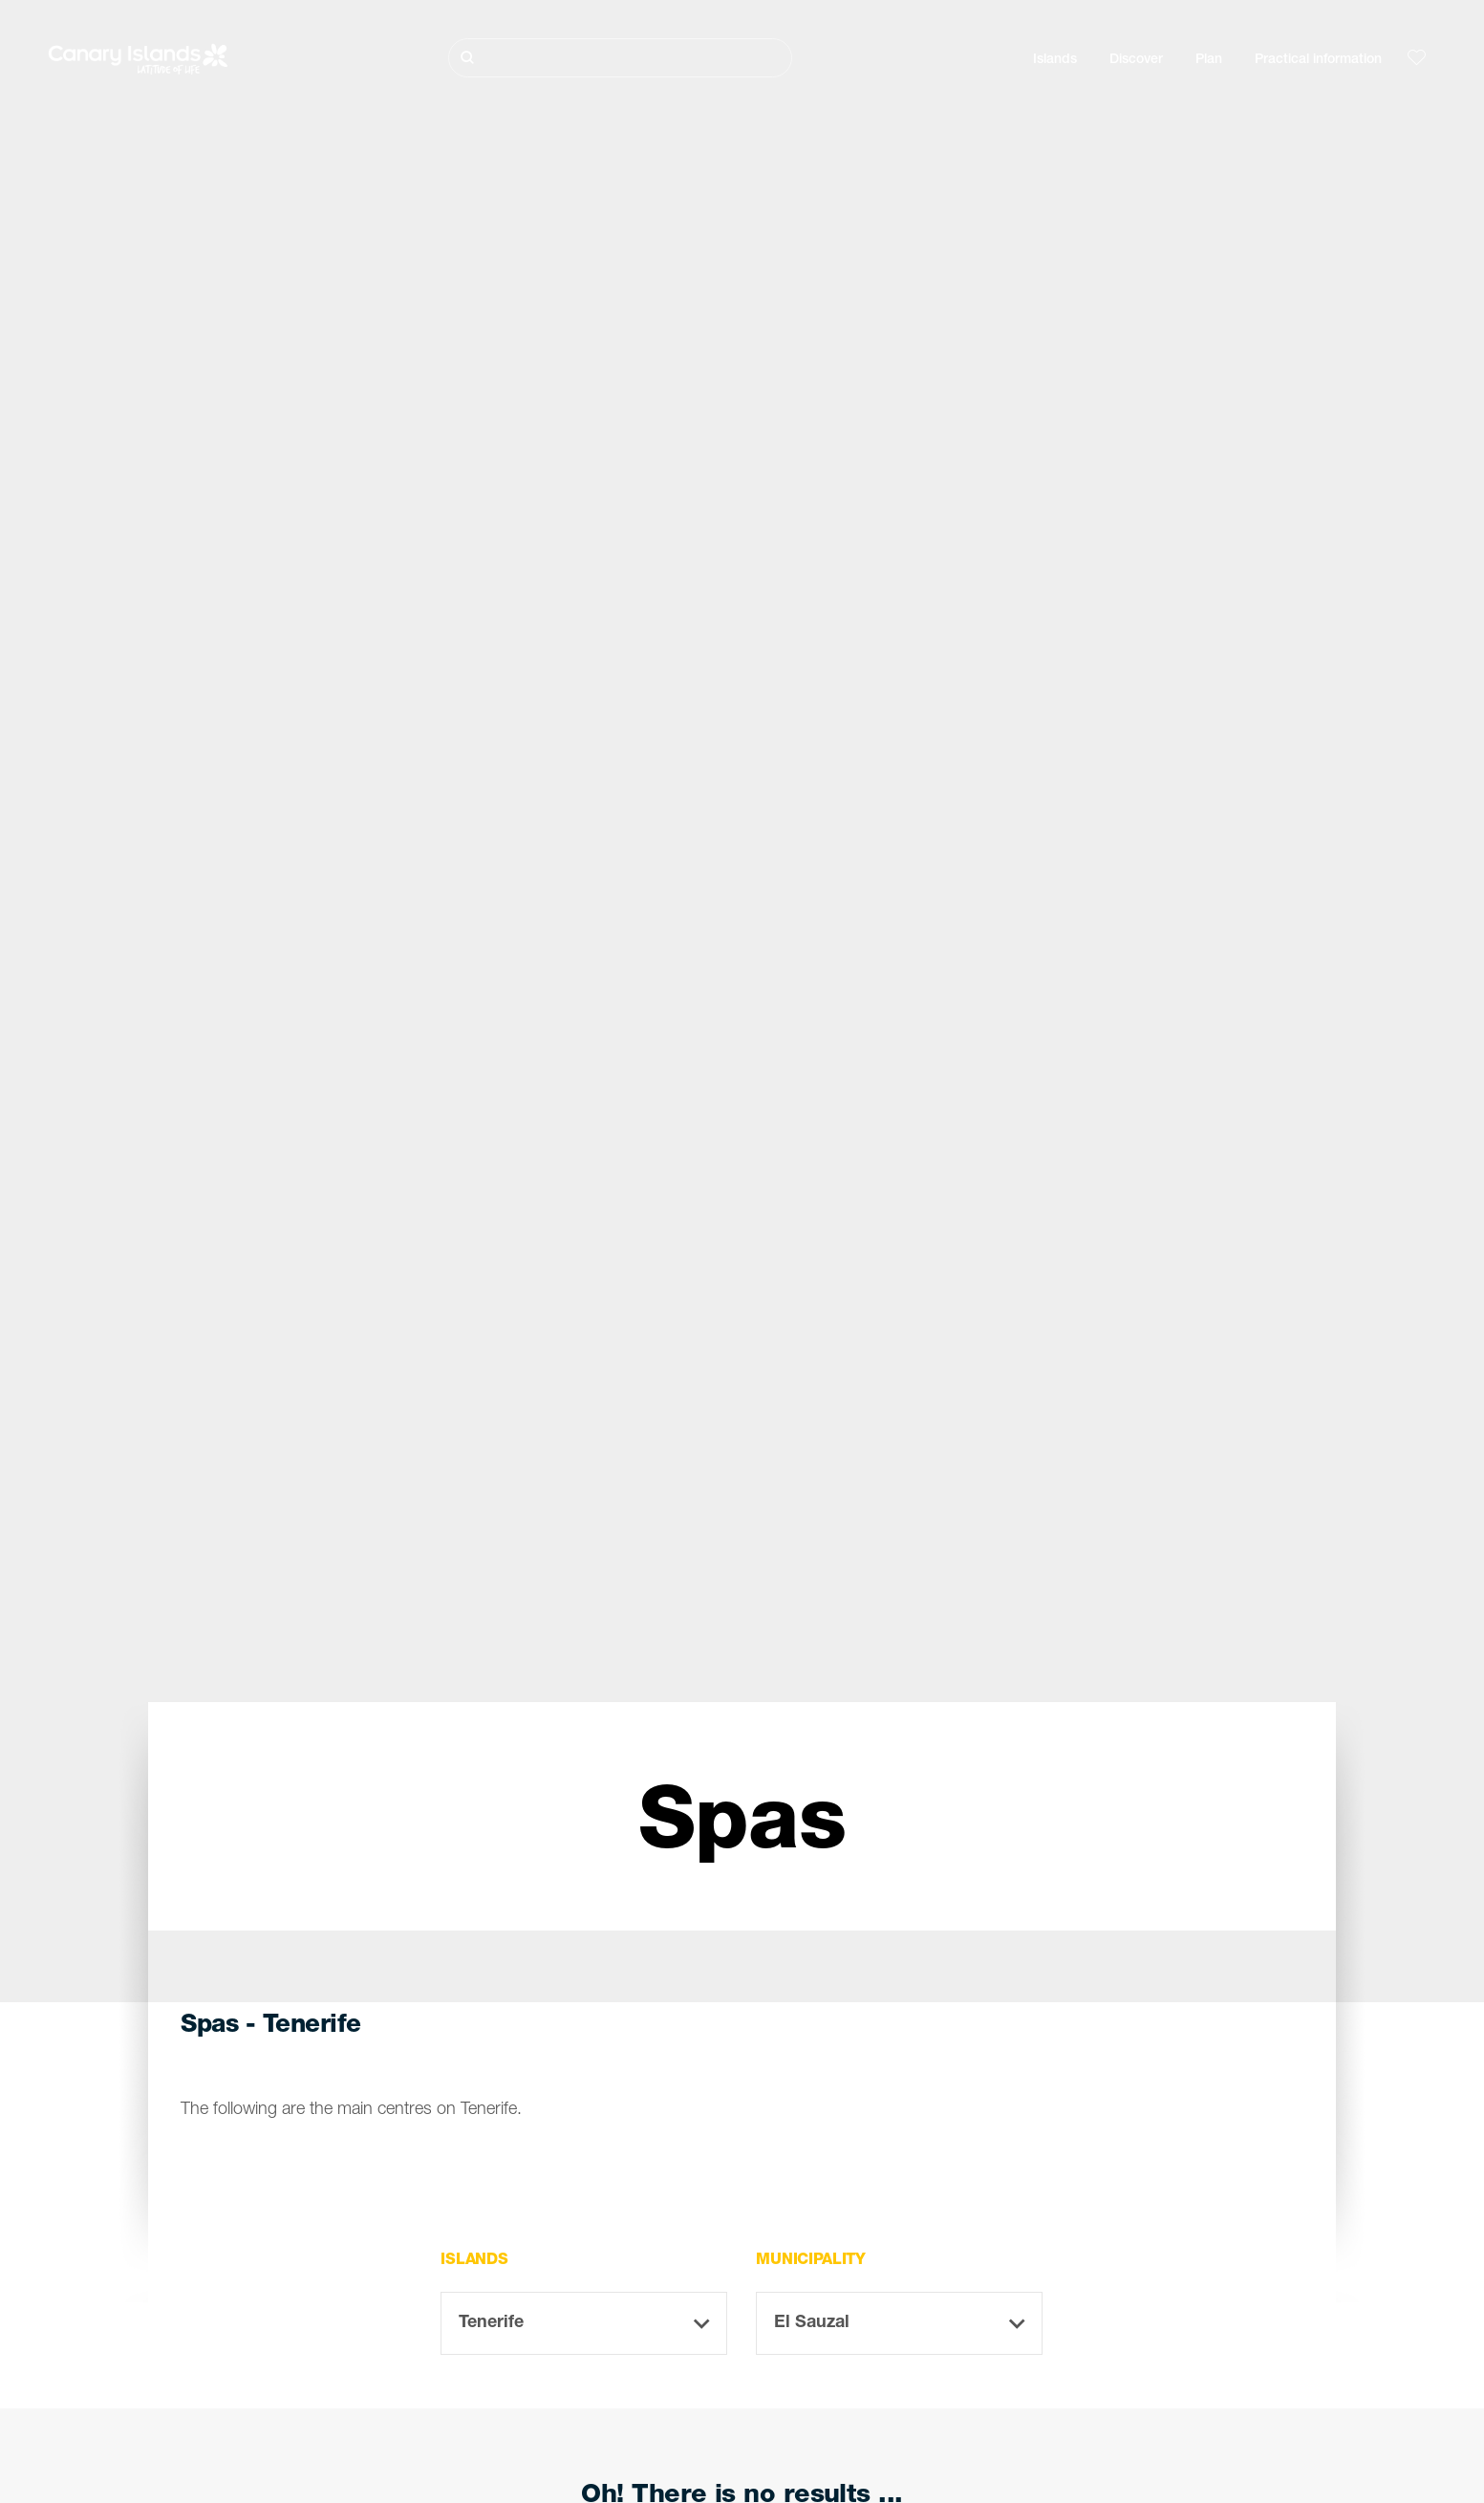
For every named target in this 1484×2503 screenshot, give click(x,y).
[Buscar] (620, 57)
